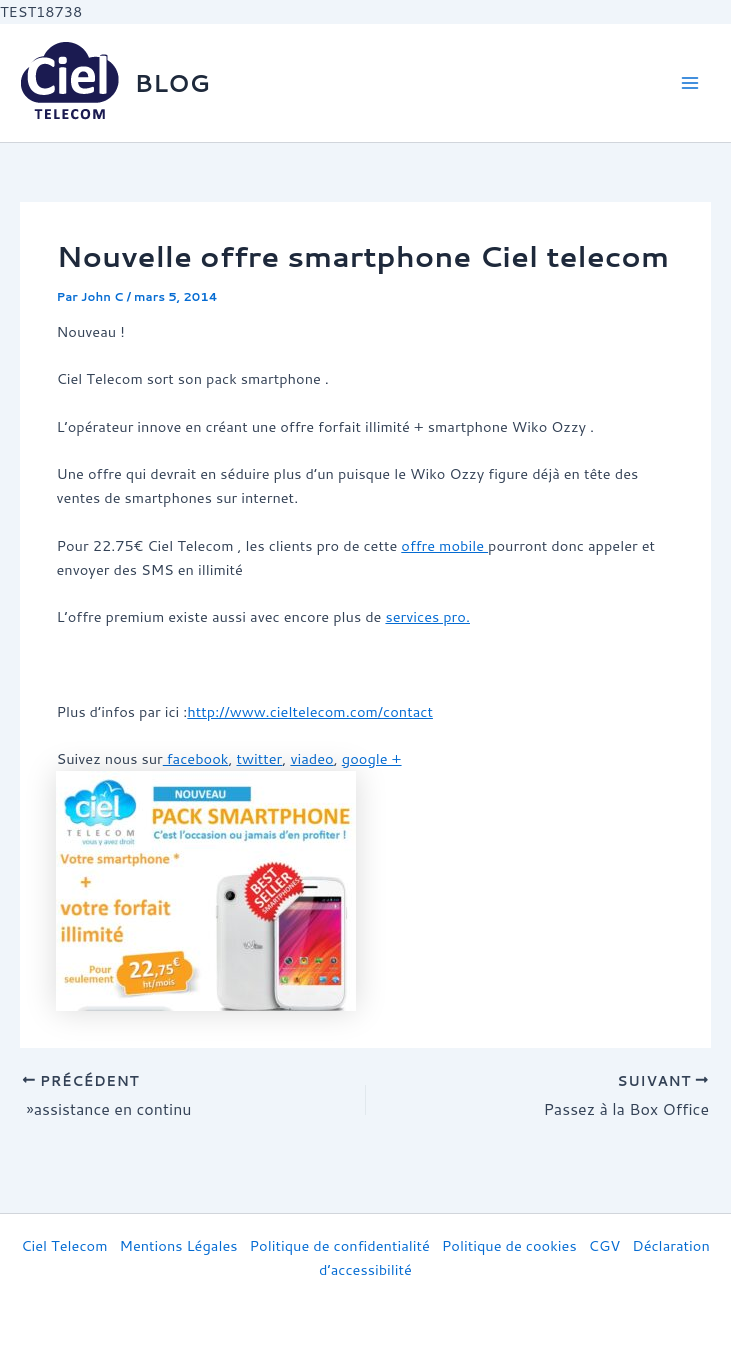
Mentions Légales (178, 1245)
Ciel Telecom (64, 1245)
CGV (605, 1245)
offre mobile (444, 545)
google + (372, 758)
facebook (196, 758)
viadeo (311, 758)
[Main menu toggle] (690, 83)
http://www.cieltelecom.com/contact (310, 711)
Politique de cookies (509, 1245)
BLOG (172, 83)
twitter (260, 758)
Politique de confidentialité (340, 1245)
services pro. (427, 616)
